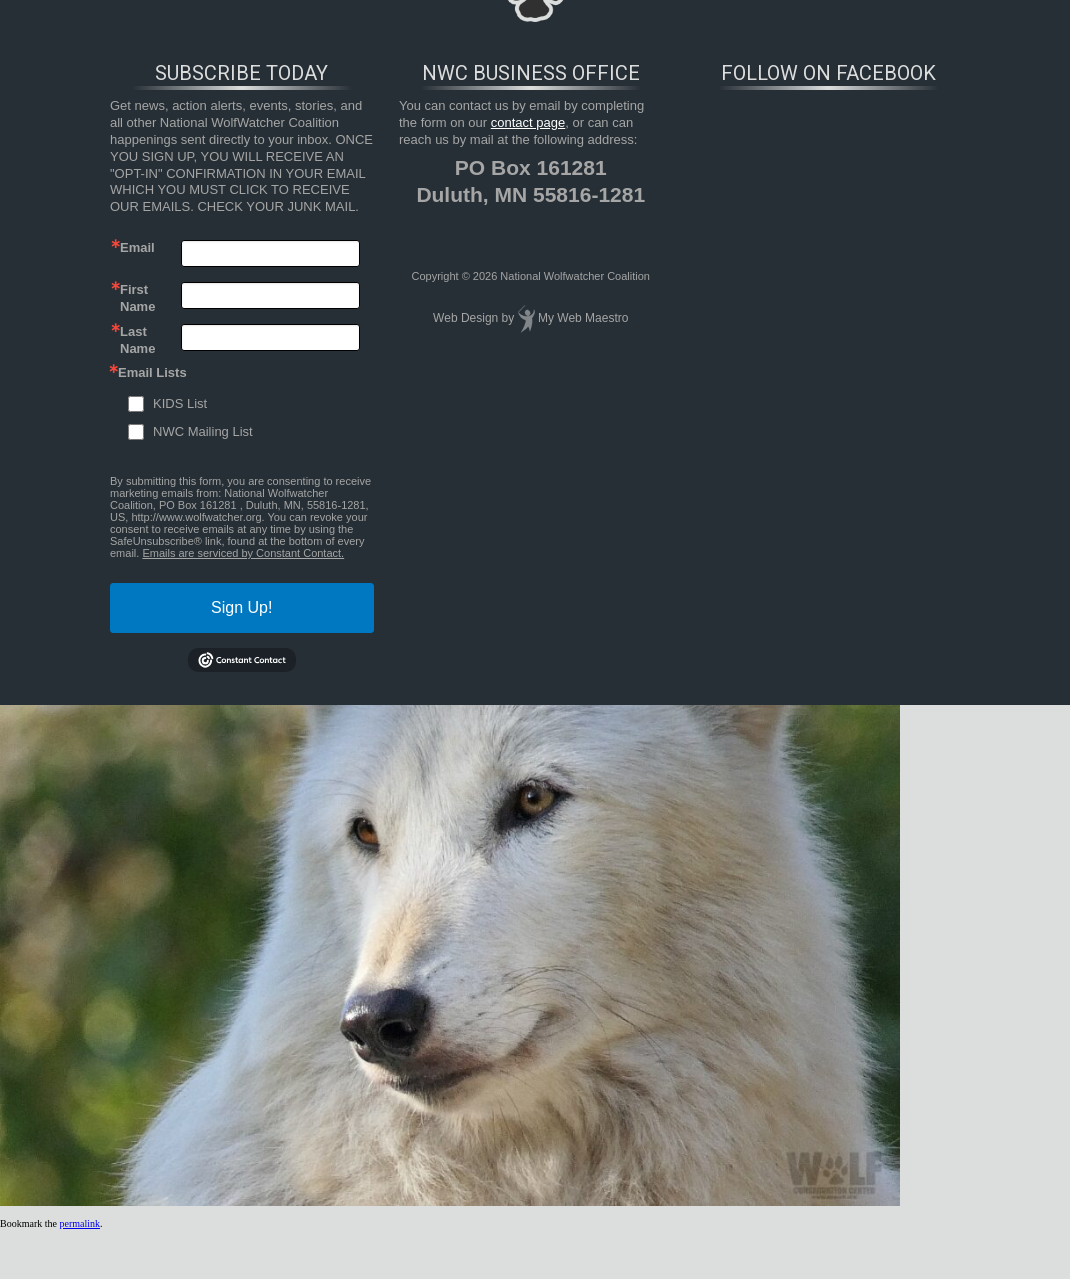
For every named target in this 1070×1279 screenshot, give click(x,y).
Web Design (465, 318)
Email (137, 247)
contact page (528, 122)
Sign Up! (241, 607)
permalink (79, 1223)
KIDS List (180, 403)
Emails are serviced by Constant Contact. (243, 553)
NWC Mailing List (203, 431)
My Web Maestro (583, 318)
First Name (137, 297)
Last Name (137, 339)
